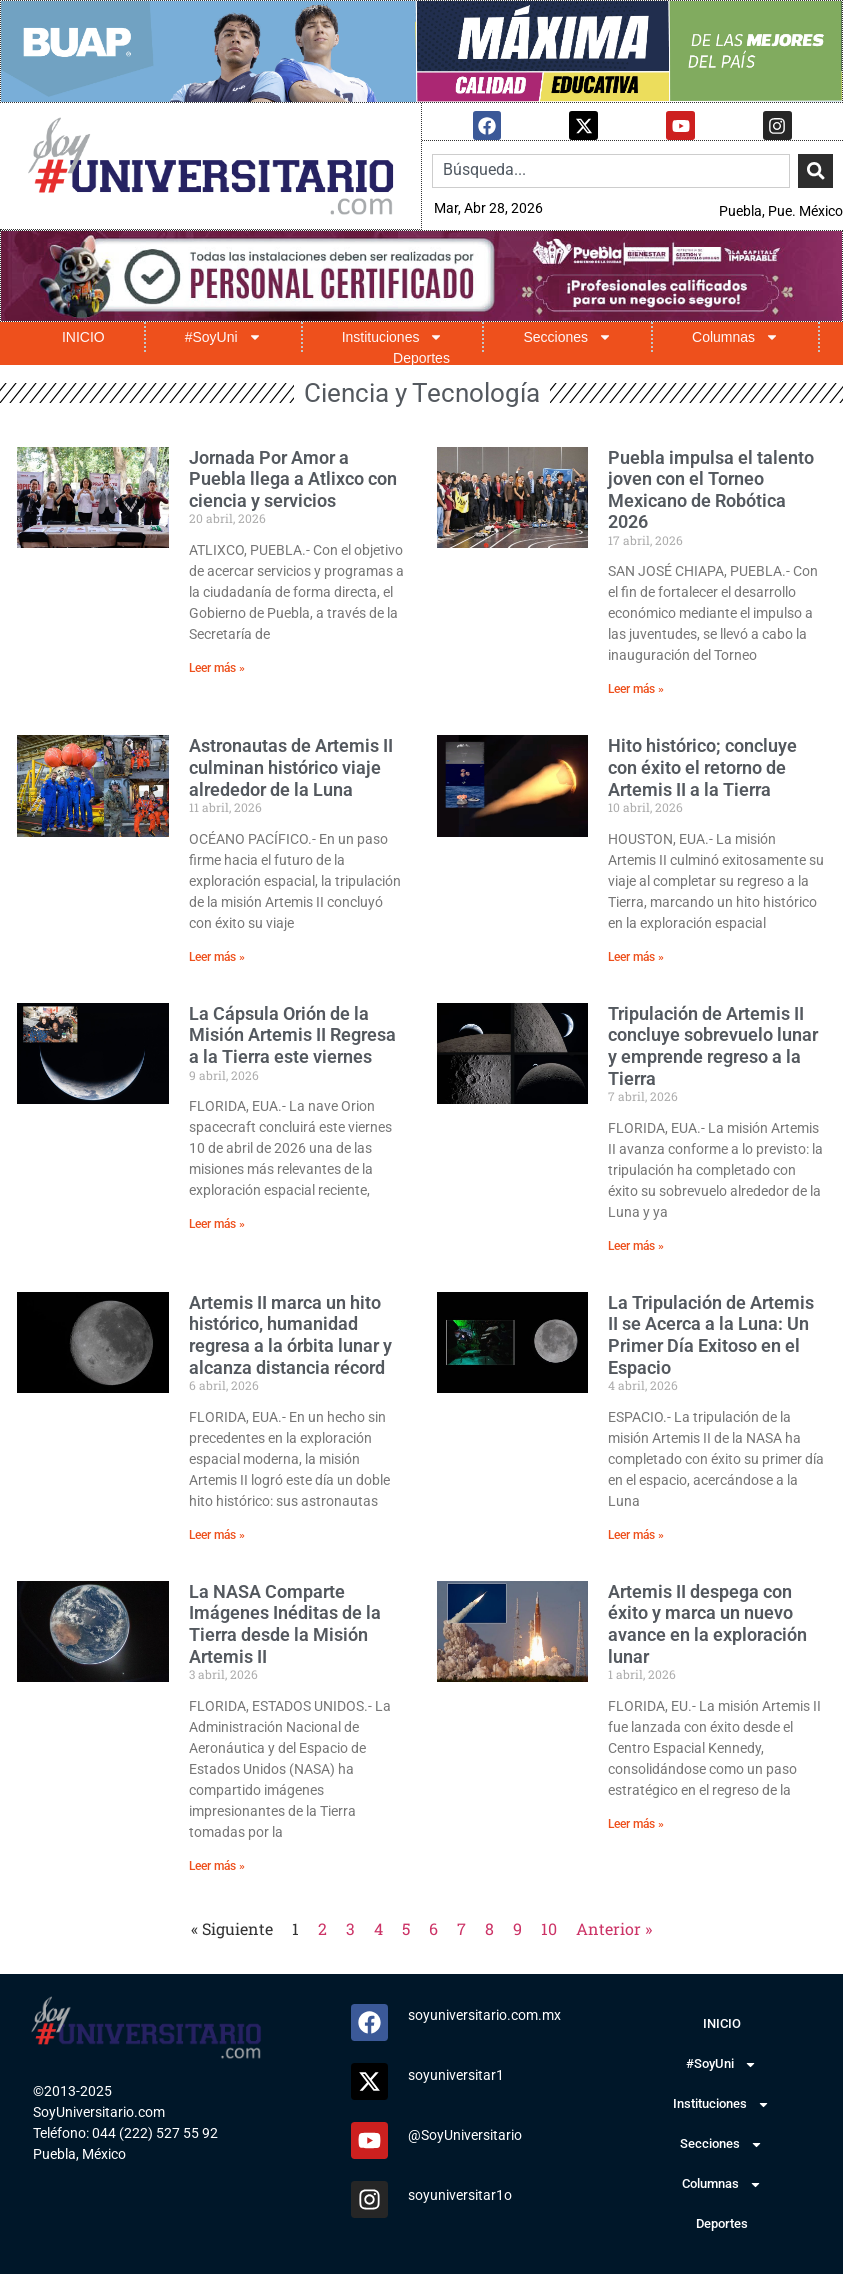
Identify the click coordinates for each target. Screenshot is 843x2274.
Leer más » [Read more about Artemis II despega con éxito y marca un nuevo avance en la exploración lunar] (636, 1823)
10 (549, 1927)
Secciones (567, 336)
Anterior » (614, 1927)
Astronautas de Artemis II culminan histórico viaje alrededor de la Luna (291, 766)
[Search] (815, 170)
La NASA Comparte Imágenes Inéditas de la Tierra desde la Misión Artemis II (285, 1623)
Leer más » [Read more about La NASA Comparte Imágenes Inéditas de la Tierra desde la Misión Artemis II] (217, 1865)
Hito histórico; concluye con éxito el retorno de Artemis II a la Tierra (702, 766)
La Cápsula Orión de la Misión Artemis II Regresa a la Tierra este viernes (292, 1034)
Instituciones (393, 336)
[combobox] (611, 170)
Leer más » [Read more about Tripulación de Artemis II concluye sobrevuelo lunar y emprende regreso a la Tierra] (636, 1245)
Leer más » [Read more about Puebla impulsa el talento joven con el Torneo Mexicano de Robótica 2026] (636, 688)
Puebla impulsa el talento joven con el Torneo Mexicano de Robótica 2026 (711, 489)
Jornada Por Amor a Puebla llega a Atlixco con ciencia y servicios (293, 478)
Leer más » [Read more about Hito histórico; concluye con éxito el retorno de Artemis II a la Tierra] (636, 956)
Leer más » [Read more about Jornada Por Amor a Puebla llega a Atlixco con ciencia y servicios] (217, 667)
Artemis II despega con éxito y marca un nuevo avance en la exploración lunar (707, 1623)
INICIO (83, 336)
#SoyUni (223, 336)
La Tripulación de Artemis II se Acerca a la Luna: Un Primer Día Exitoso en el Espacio (711, 1334)
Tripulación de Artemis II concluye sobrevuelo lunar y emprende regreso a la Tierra (713, 1045)
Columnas (735, 336)
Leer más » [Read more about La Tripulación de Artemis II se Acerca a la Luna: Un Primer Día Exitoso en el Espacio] (636, 1534)
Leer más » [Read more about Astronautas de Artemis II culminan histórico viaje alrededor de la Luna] (217, 956)
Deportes (421, 357)
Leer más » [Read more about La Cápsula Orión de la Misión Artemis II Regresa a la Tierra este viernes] (217, 1223)
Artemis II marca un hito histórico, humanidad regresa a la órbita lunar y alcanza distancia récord (290, 1334)
